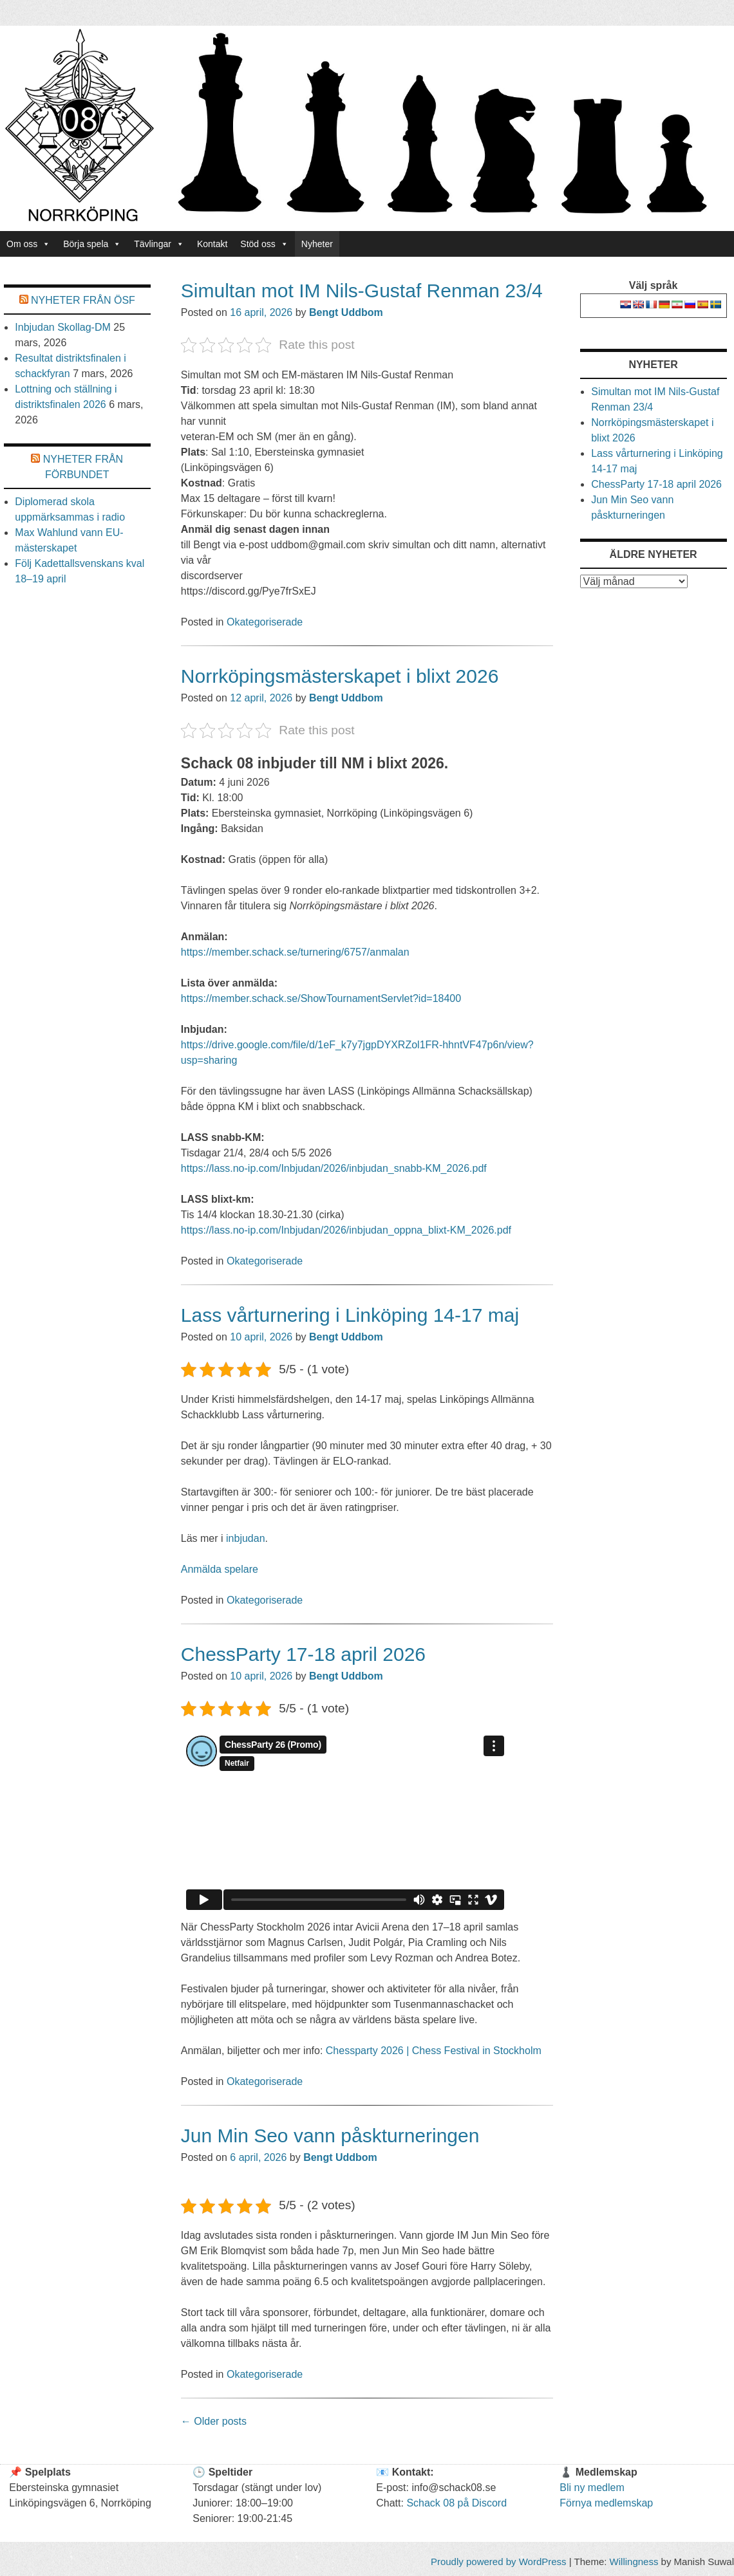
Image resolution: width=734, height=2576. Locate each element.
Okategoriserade (265, 621)
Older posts (214, 2421)
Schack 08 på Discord (456, 2502)
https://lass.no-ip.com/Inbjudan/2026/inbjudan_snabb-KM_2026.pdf (334, 1168)
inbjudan (245, 1538)
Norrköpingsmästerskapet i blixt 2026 (340, 676)
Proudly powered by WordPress (499, 2561)
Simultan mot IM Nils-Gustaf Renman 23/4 (362, 290)
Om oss (28, 244)
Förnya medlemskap (606, 2502)
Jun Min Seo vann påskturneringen (330, 2135)
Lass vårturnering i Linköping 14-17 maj (350, 1315)
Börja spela (92, 244)
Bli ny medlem (592, 2487)
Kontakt (212, 244)
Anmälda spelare (219, 1569)
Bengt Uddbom (346, 312)
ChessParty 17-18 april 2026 (303, 1654)
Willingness (634, 2561)
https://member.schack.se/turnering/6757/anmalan (295, 952)
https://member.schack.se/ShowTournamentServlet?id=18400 (321, 998)
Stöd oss (264, 244)
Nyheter (317, 244)
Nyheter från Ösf (83, 300)
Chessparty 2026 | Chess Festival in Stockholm (433, 2050)
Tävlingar (159, 244)
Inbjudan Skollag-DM (63, 327)
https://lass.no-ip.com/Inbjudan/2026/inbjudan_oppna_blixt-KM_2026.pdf (346, 1230)
